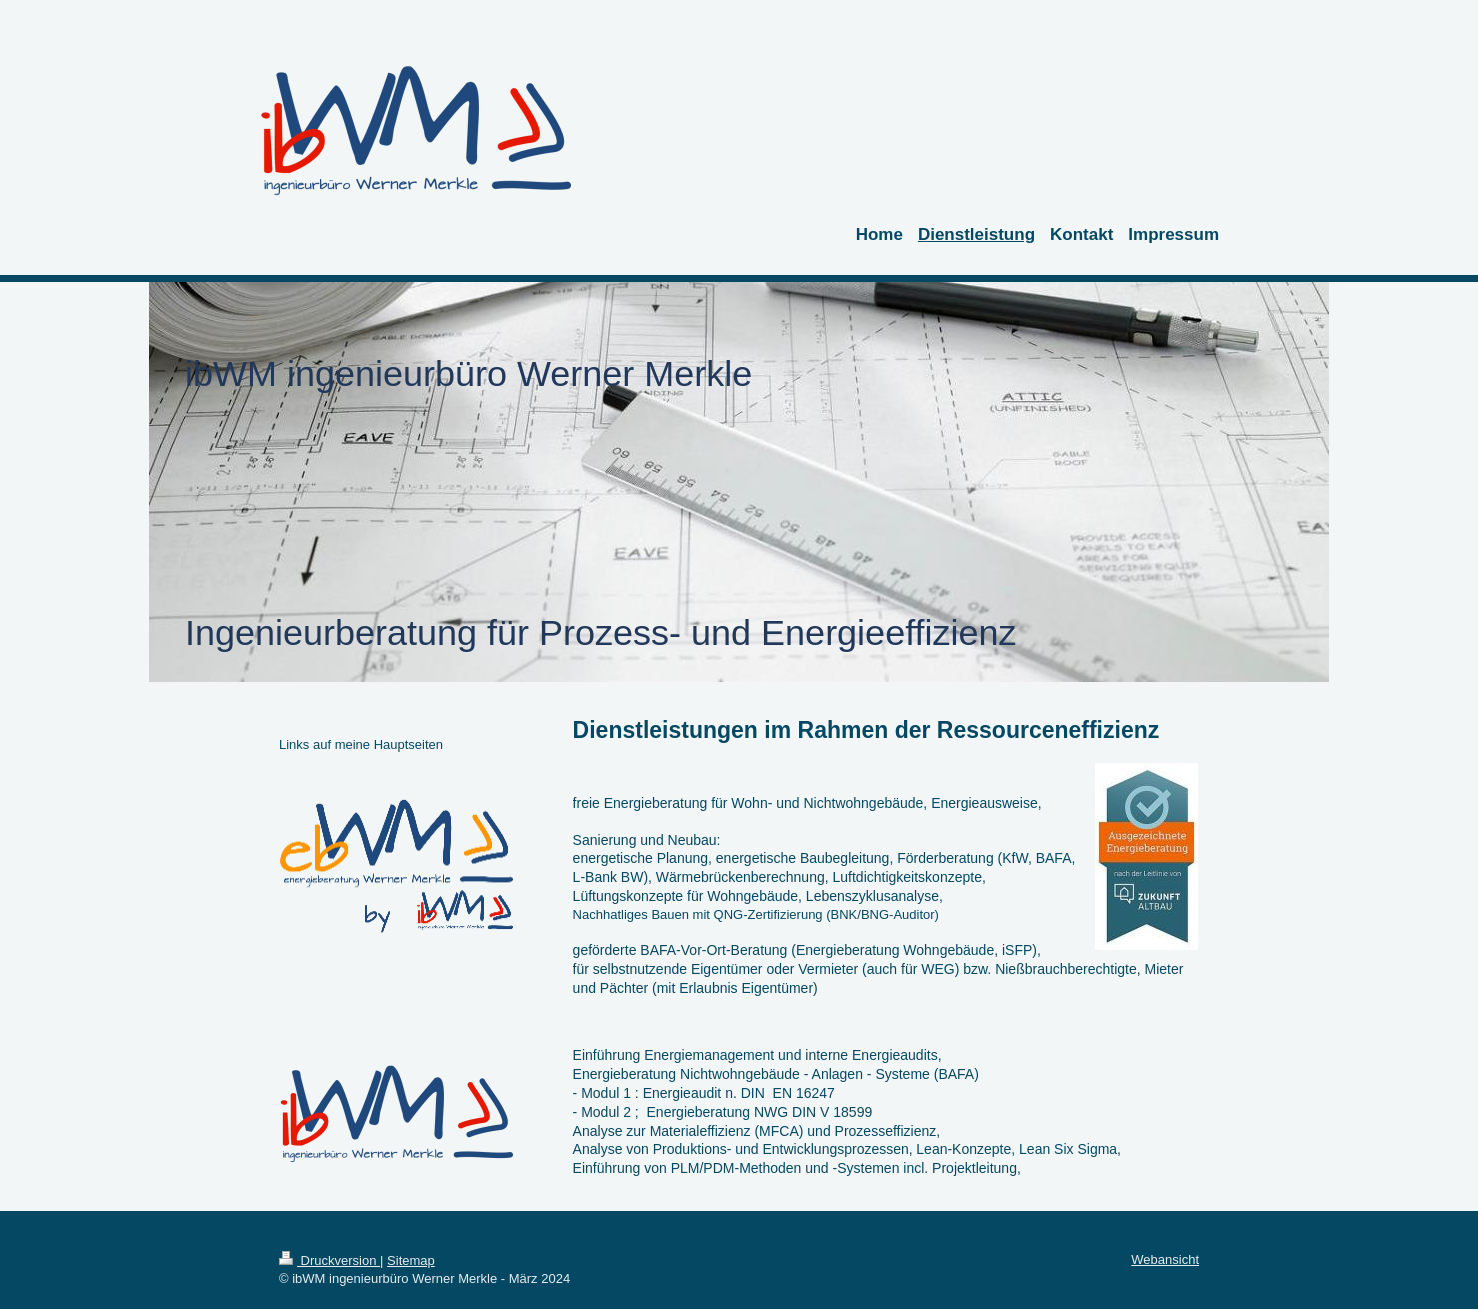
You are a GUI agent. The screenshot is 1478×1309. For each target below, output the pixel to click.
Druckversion (329, 1260)
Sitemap (411, 1260)
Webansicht (1165, 1259)
